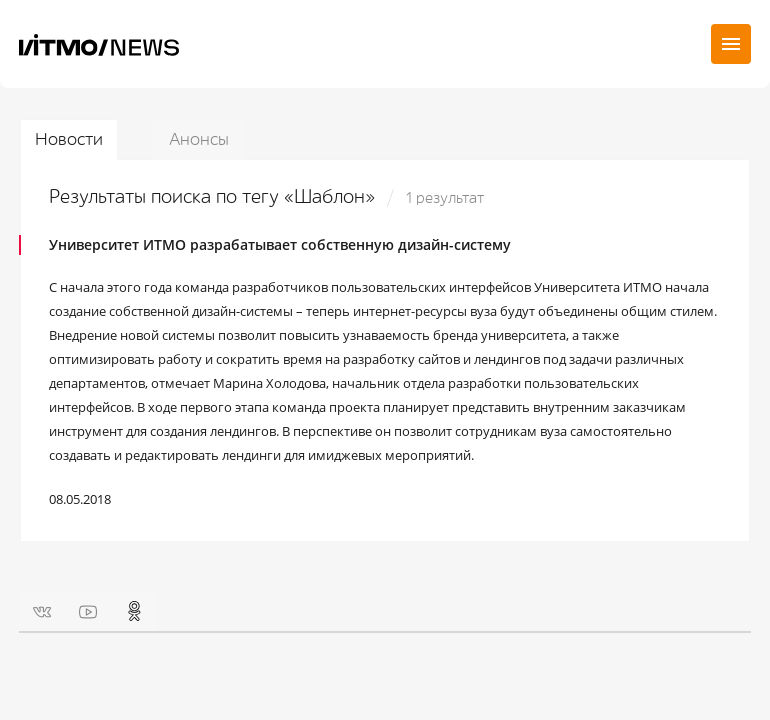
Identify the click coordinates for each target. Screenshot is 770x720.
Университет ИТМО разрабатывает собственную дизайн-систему (280, 244)
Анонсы (199, 139)
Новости (69, 139)
